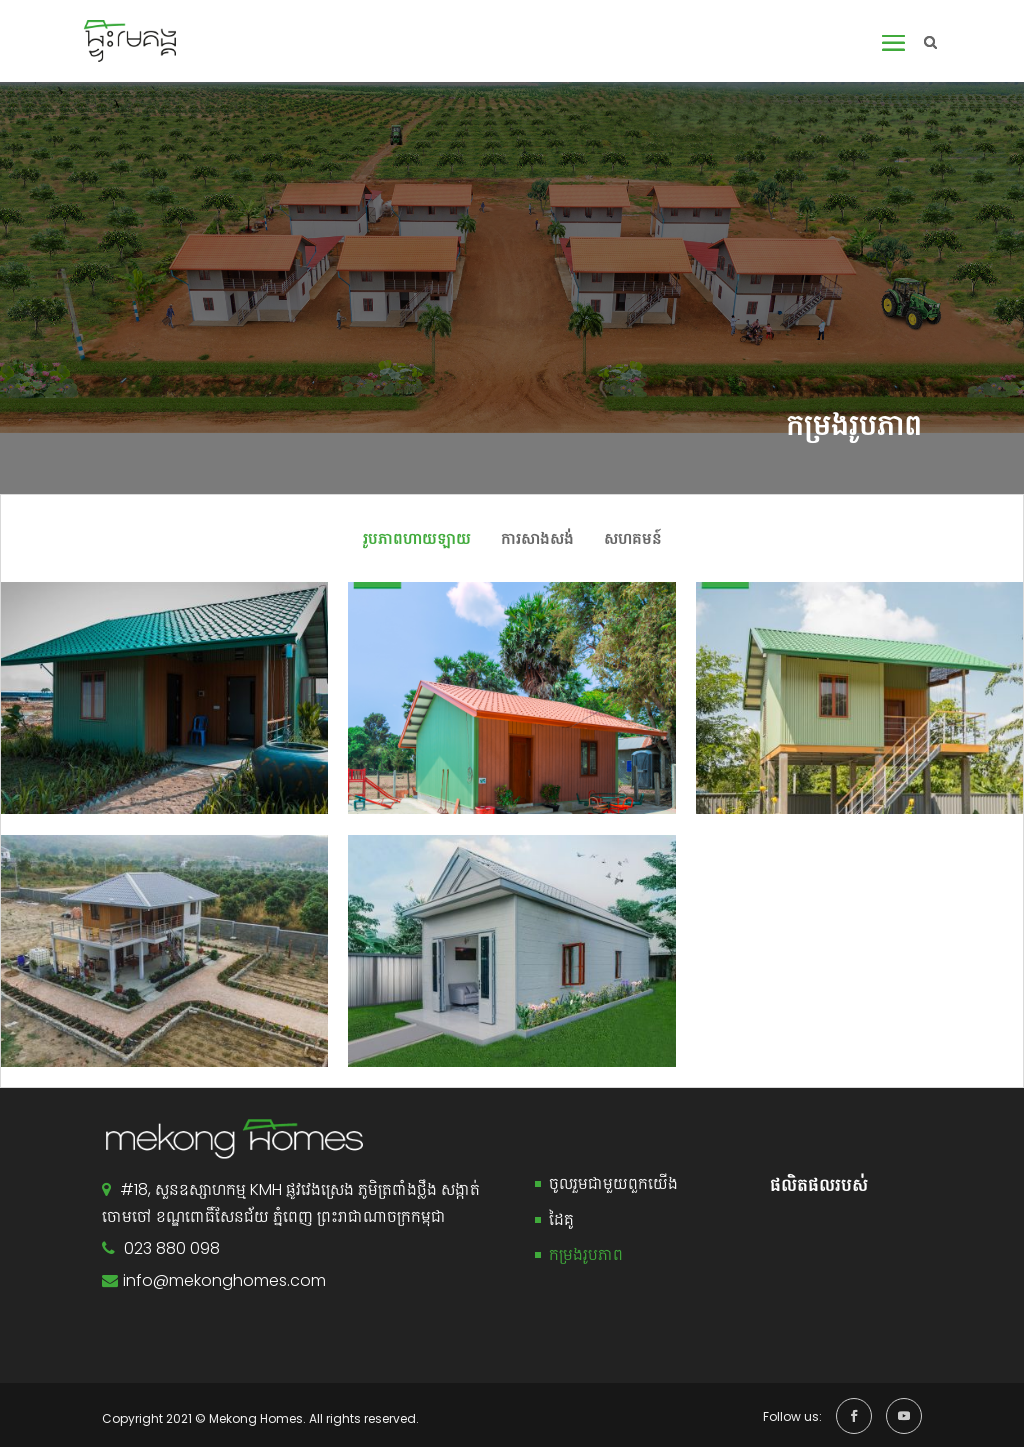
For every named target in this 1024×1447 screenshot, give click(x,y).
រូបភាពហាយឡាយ (417, 538)
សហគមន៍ (633, 538)
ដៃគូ (561, 1219)
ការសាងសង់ (537, 538)
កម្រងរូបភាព (586, 1254)
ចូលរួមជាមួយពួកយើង (613, 1183)
